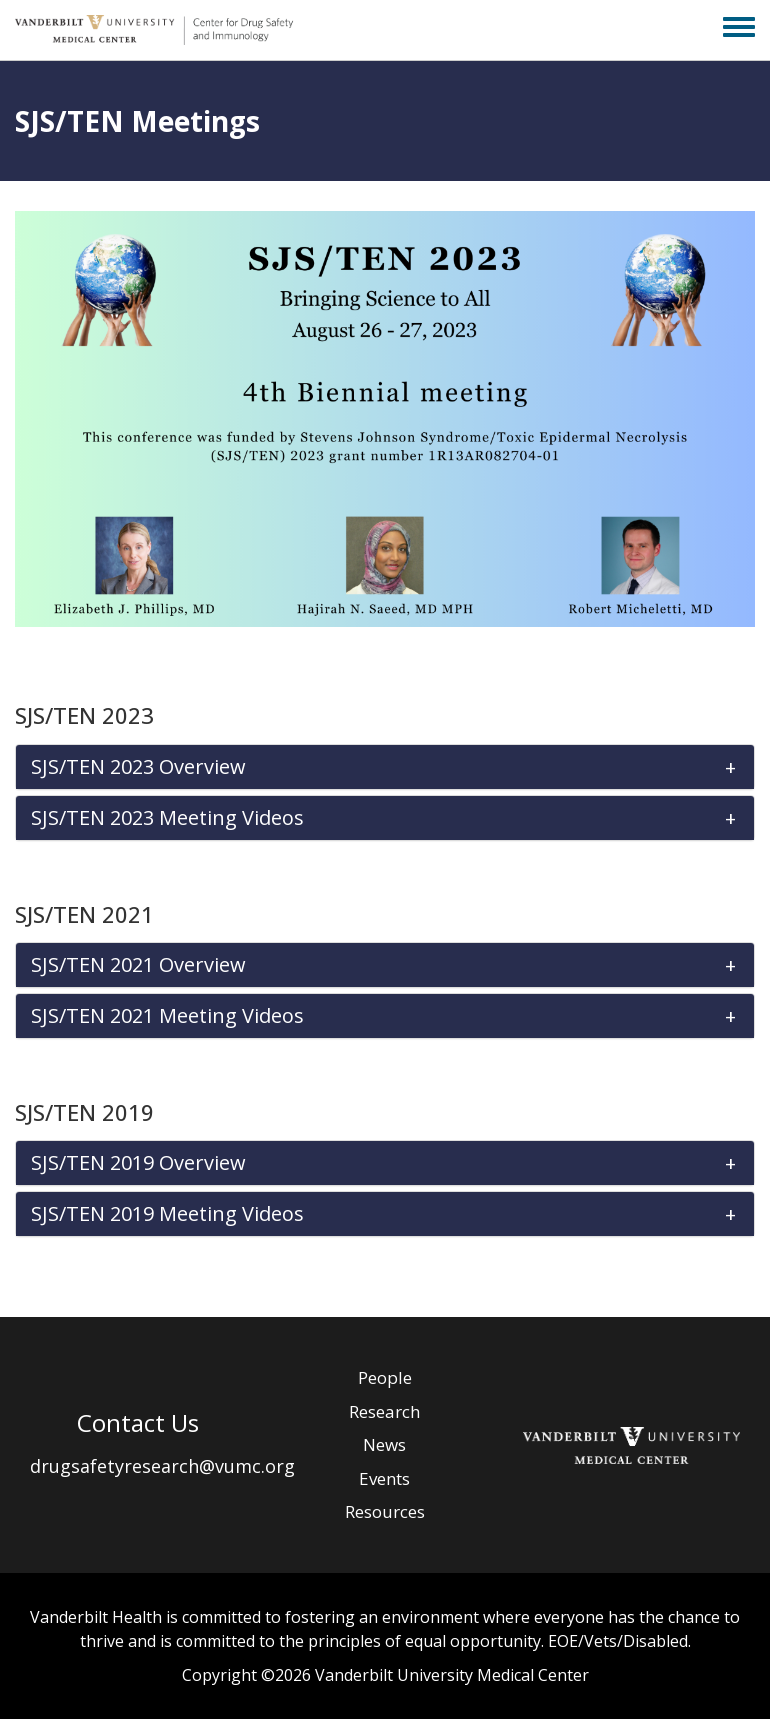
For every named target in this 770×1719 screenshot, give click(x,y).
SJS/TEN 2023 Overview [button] (138, 767)
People (385, 1377)
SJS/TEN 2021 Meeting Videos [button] (167, 1016)
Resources (385, 1511)
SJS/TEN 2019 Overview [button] (138, 1163)
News (384, 1444)
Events (384, 1478)
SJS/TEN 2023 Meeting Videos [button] (167, 818)
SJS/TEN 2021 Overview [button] (138, 965)
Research (384, 1411)
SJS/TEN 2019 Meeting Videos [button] (167, 1214)
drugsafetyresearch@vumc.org (162, 1466)
